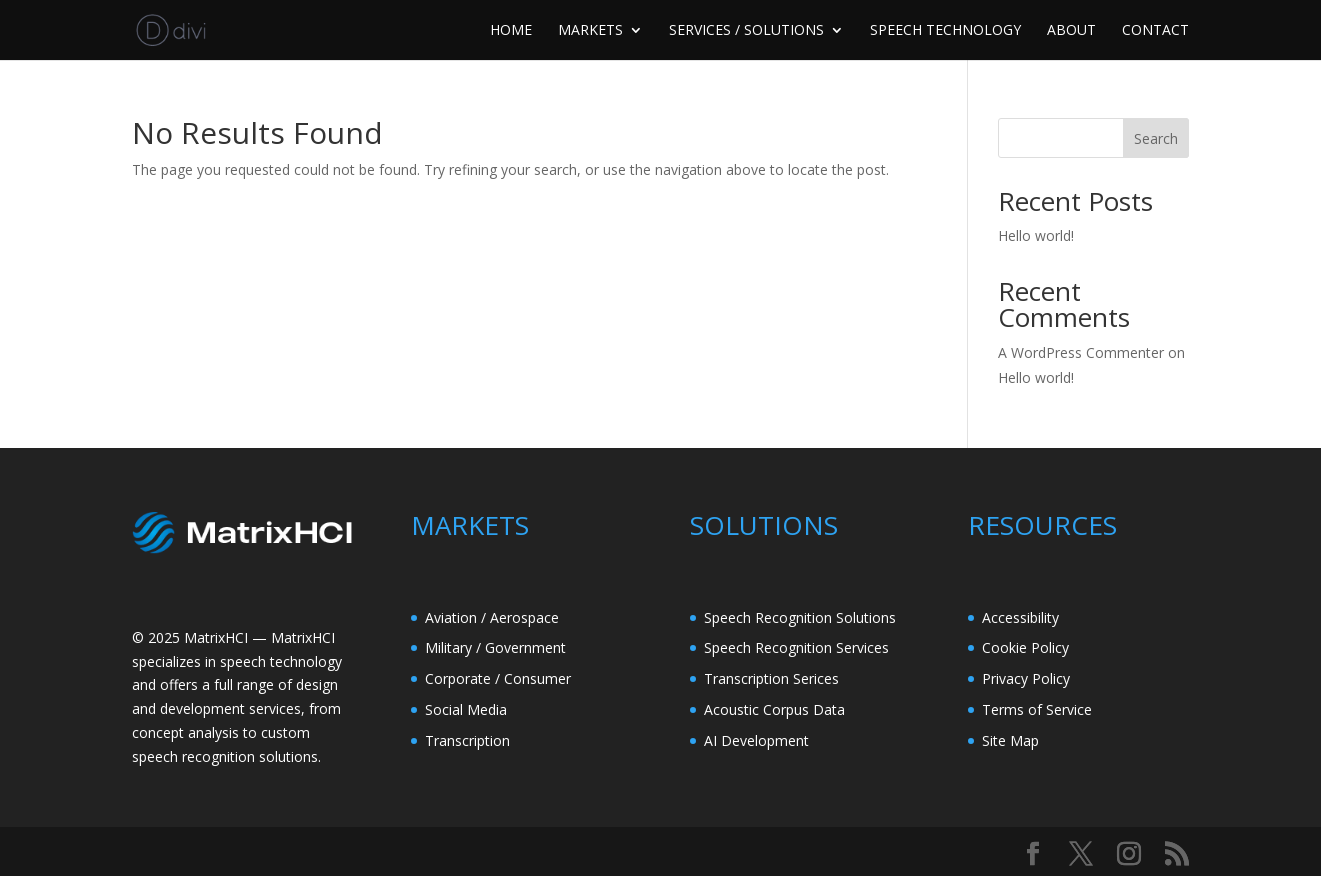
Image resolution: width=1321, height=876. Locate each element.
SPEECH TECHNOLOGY (945, 31)
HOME (511, 31)
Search (1156, 138)
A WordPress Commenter (1081, 352)
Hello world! (1036, 235)
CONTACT (1155, 31)
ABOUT (1071, 31)
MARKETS (590, 31)
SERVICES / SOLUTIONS (746, 31)
